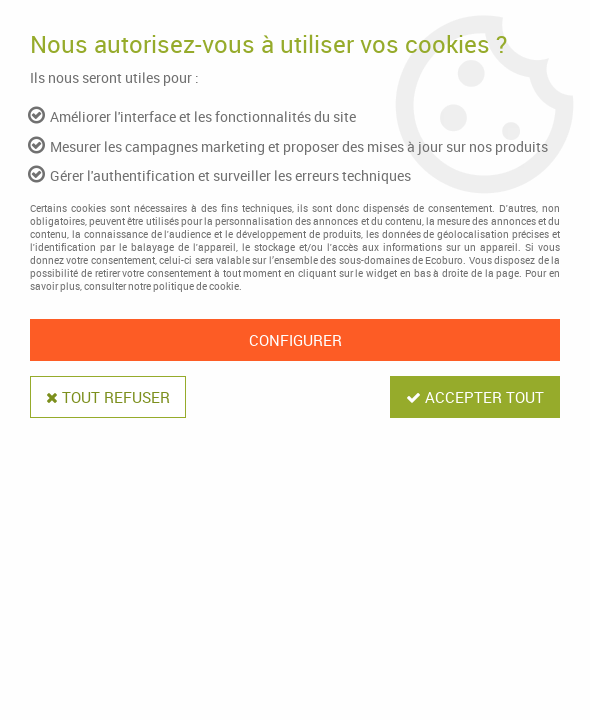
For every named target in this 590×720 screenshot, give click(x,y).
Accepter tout (475, 397)
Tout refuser (108, 397)
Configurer (295, 340)
